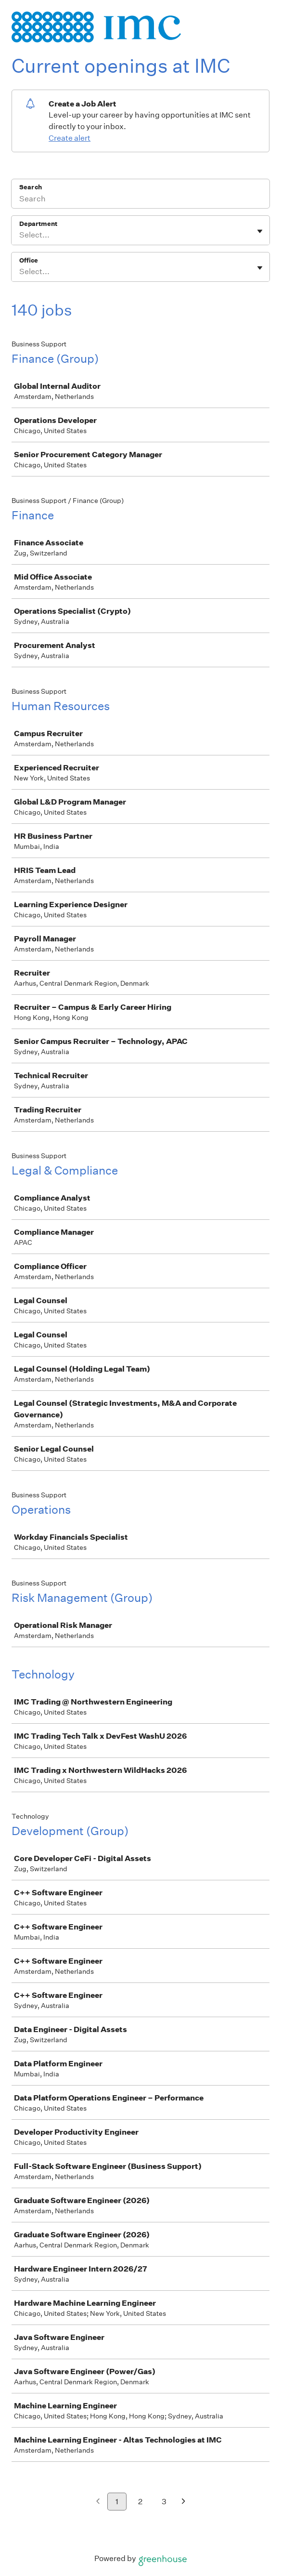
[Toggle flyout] (260, 231)
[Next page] (183, 2502)
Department (38, 224)
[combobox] (20, 235)
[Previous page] (98, 2502)
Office (28, 260)
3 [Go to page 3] (164, 2501)
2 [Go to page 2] (140, 2501)
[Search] (140, 200)
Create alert (69, 138)
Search (30, 187)
